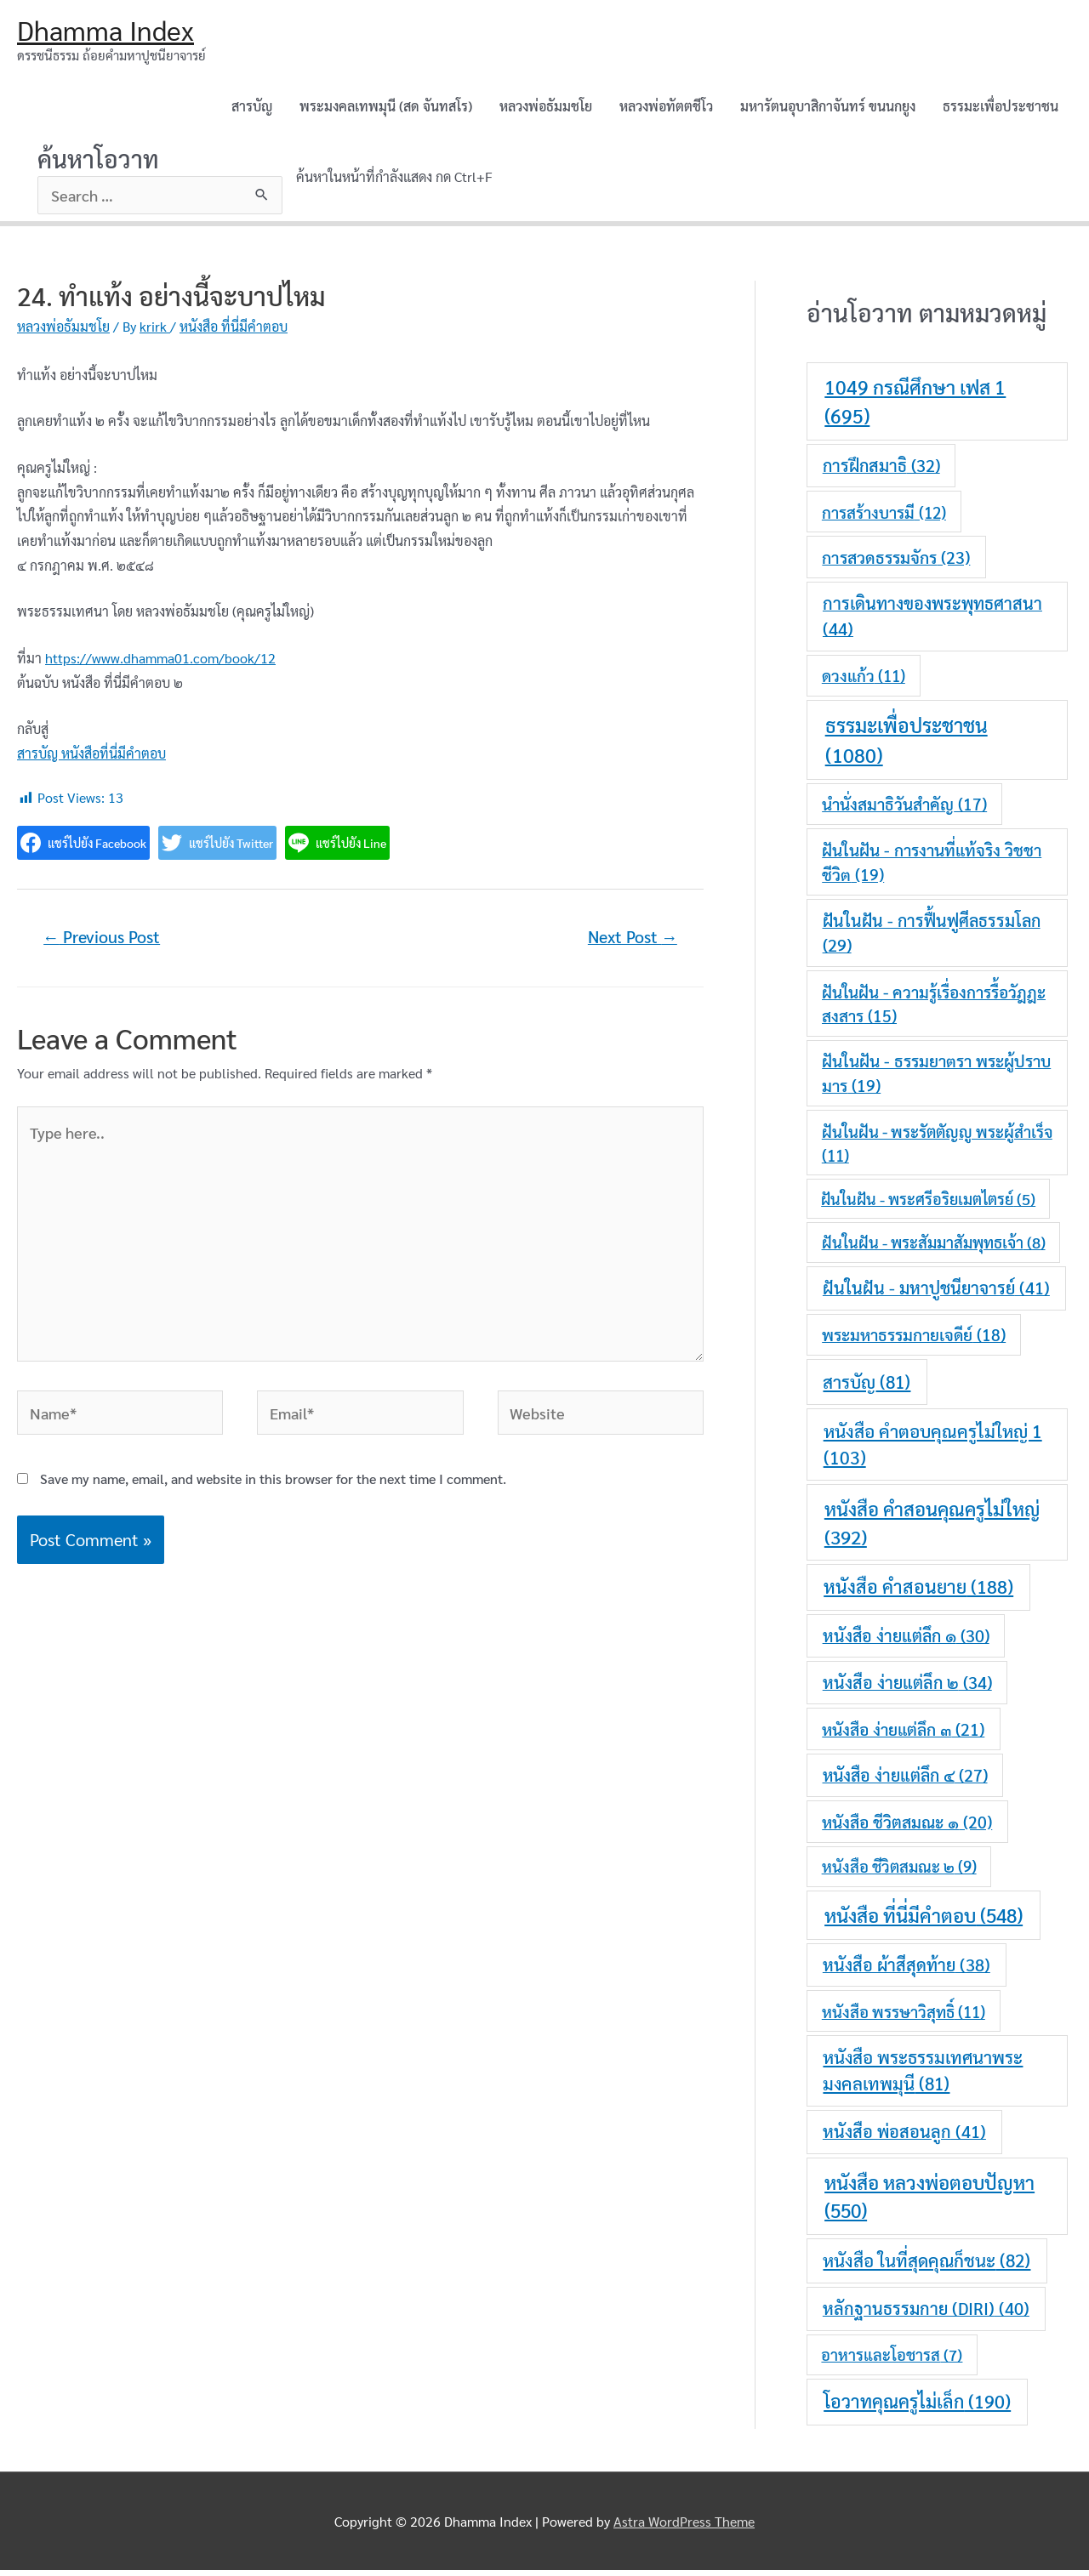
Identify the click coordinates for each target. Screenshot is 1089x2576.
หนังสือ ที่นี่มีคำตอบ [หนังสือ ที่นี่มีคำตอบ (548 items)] (923, 1920)
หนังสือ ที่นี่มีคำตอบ (234, 332)
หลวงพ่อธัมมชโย (545, 109)
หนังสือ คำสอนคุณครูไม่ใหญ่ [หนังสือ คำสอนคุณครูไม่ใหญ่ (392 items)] (932, 1527)
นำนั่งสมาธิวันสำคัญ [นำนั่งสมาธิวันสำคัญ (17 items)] (904, 809)
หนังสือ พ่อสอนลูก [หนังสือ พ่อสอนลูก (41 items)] (904, 2137)
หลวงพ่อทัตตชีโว (666, 109)
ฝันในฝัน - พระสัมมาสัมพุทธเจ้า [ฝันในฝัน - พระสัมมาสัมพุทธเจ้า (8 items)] (934, 1247)
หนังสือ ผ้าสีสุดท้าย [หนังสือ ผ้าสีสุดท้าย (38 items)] (906, 1970)
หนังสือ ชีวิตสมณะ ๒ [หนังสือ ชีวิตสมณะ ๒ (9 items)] (899, 1872)
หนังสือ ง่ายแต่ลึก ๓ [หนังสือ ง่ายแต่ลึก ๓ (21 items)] (903, 1733)
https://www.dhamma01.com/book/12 (160, 663)
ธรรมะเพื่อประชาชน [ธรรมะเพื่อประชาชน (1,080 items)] (906, 745)
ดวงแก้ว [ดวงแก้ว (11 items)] (863, 681)
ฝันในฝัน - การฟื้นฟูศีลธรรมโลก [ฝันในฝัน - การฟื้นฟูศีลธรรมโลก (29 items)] (932, 937)
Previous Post (109, 944)
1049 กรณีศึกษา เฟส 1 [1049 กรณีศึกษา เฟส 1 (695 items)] (915, 407)
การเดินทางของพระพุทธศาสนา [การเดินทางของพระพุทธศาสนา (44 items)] (932, 621)
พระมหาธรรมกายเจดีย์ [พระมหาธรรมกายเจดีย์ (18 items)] (914, 1340)
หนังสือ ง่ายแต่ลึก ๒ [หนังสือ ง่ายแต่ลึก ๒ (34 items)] (907, 1687)
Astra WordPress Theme (684, 2526)
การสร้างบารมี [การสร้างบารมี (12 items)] (884, 517)
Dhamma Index (113, 31)
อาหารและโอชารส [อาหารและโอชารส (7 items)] (891, 2360)
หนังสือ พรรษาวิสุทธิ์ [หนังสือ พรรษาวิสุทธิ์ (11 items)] (903, 2016)
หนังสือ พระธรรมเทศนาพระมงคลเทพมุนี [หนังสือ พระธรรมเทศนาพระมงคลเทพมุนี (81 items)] (923, 2076)
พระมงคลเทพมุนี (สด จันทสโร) (385, 109)
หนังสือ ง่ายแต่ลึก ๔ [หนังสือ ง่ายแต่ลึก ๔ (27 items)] (905, 1781)
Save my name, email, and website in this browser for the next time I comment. (273, 1518)
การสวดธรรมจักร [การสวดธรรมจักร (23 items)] (896, 561)
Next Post (627, 944)
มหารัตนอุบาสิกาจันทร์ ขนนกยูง (827, 109)
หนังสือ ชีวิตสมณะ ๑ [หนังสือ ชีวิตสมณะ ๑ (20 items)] (907, 1826)
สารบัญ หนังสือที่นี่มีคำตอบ (91, 758)
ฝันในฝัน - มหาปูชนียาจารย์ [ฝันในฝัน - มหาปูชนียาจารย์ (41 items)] (936, 1293)
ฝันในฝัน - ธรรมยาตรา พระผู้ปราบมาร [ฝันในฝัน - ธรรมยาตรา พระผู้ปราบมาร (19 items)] (936, 1078)
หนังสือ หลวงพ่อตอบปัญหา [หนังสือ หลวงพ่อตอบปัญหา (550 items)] (929, 2202)
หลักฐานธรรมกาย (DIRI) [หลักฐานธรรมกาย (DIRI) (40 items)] (926, 2314)
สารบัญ (251, 109)
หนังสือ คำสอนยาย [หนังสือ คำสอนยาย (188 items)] (918, 1592)
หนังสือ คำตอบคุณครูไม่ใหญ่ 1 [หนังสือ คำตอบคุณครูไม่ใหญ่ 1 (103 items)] (933, 1450)
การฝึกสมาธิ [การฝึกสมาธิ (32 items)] (881, 471)
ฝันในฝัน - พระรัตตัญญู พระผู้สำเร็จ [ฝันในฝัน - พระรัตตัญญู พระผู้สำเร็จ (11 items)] (937, 1148)
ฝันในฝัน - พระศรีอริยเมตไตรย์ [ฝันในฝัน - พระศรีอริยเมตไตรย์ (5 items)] (928, 1204)
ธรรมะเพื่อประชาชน (1000, 109)
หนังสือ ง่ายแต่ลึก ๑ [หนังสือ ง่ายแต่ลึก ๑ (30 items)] (906, 1640)
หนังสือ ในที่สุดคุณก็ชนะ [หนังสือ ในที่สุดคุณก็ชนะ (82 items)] (926, 2266)
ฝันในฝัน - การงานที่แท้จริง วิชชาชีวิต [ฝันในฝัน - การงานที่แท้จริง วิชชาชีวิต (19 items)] (931, 867)
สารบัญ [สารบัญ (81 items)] (866, 1386)
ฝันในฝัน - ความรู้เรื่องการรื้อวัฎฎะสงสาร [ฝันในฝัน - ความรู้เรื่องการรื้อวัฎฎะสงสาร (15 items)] (934, 1009)
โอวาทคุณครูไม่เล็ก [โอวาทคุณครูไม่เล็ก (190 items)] (917, 2407)
